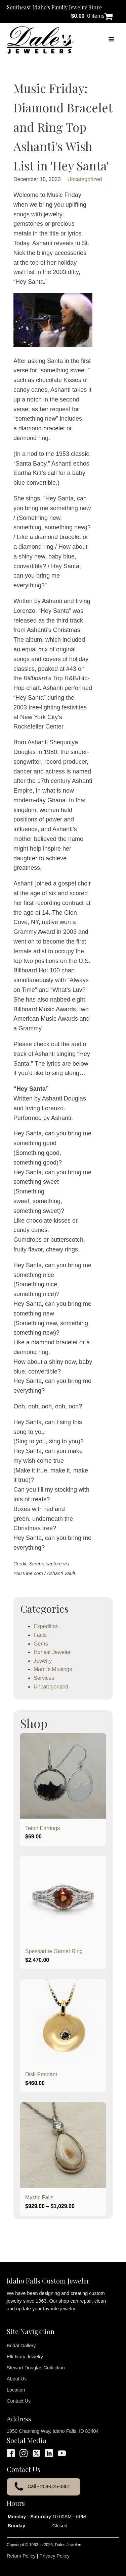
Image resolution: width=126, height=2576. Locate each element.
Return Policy (21, 2556)
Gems (41, 1644)
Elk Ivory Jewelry (25, 2356)
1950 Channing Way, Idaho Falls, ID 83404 (53, 2431)
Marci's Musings (53, 1669)
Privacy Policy (54, 2556)
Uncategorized (85, 179)
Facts (40, 1635)
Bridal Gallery (21, 2345)
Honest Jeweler (52, 1652)
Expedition (46, 1626)
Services (44, 1678)
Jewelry (43, 1661)
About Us (17, 2378)
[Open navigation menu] (111, 40)
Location (16, 2390)
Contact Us (19, 2401)
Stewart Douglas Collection (36, 2367)
